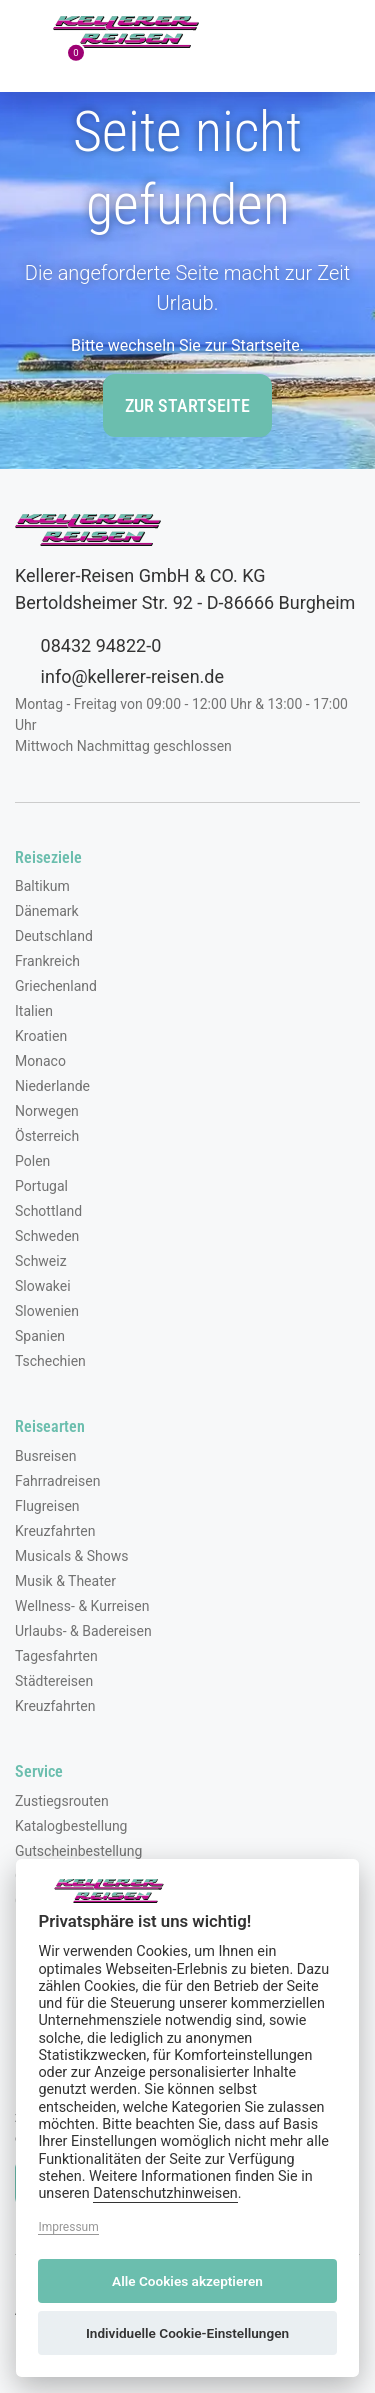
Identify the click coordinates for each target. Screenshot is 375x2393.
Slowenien (47, 1311)
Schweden (47, 1236)
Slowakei (43, 1286)
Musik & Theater (65, 1581)
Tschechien (50, 1361)
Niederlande (52, 1086)
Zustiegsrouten (62, 1801)
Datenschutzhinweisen (165, 2193)
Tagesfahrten (56, 1656)
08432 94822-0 (88, 645)
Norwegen (47, 1111)
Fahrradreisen (57, 1481)
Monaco (40, 1061)
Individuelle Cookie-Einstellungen (187, 2333)
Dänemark (47, 911)
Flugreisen (47, 1506)
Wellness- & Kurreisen (82, 1606)
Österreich (47, 1136)
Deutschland (54, 936)
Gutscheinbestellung (78, 1851)
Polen (32, 1161)
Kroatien (41, 1036)
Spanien (40, 1336)
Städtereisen (54, 1681)
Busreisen (46, 1456)
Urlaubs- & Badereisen (83, 1631)
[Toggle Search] (252, 32)
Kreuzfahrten (55, 1531)
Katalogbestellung (71, 1826)
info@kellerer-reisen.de (119, 676)
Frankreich (47, 961)
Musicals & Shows (72, 1556)
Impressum (68, 2227)
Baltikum (42, 886)
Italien (34, 1011)
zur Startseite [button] (187, 405)
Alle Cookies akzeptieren (187, 2281)
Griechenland (56, 986)
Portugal (41, 1186)
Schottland (48, 1211)
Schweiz (41, 1261)
